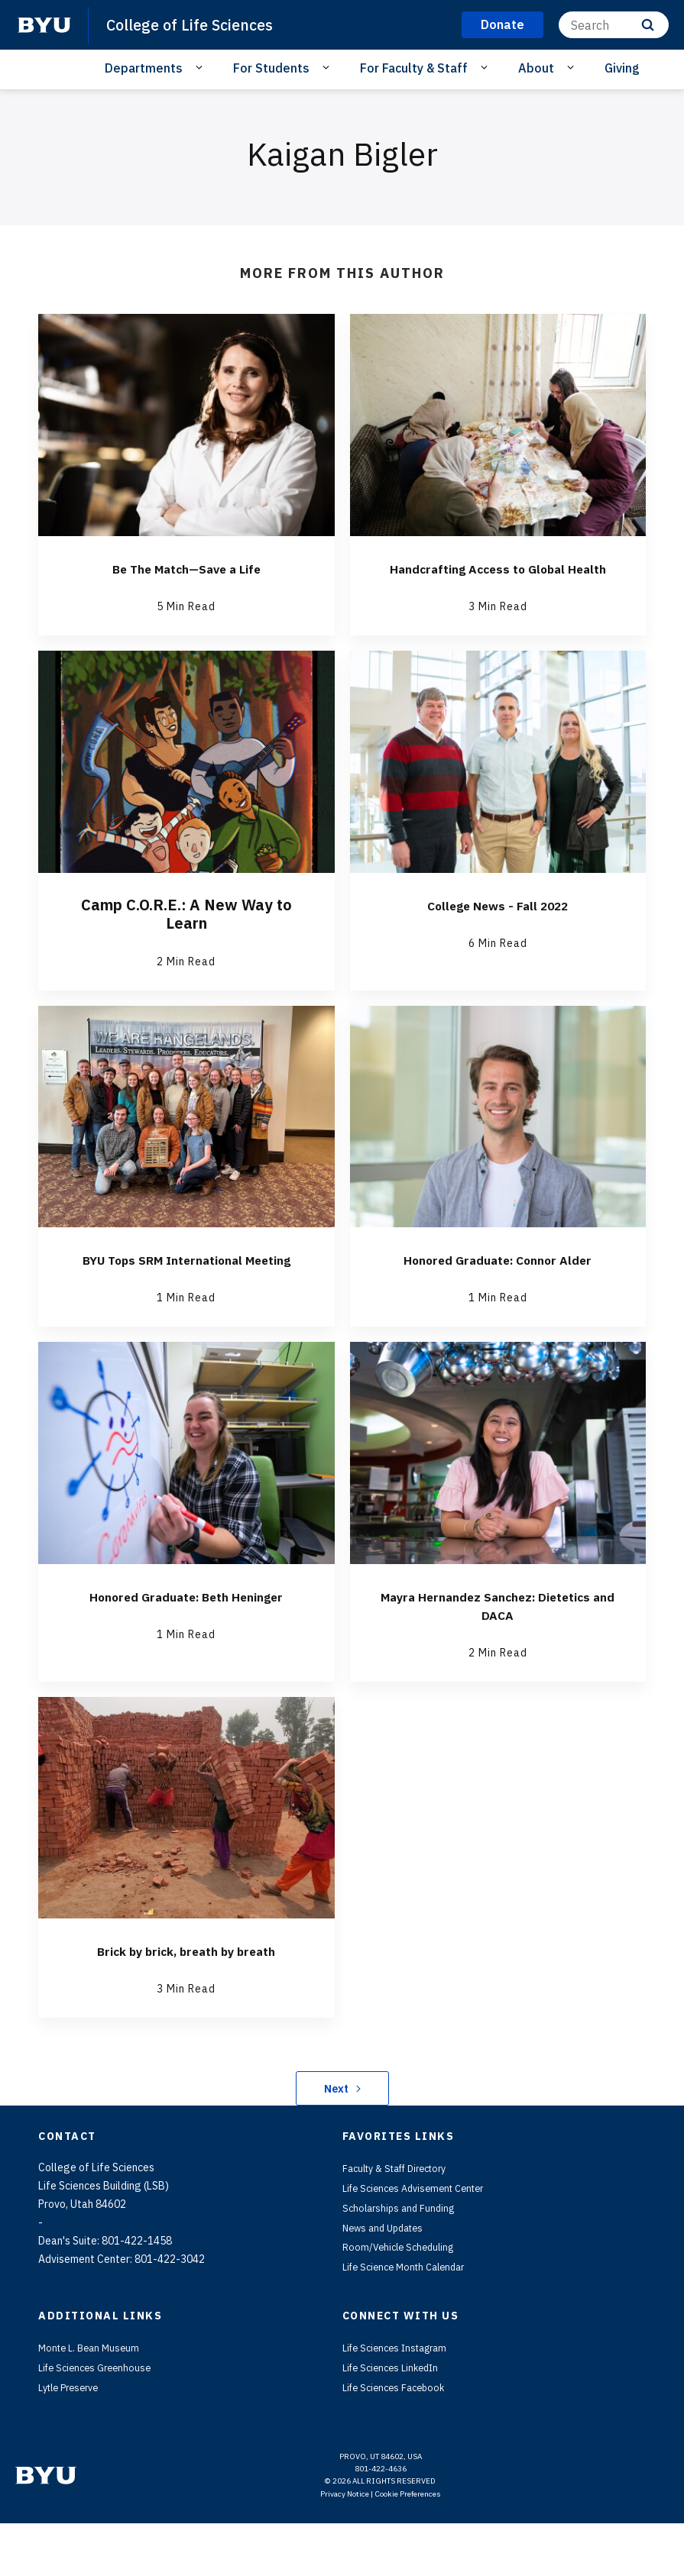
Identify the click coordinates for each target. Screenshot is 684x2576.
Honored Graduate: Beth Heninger (186, 1632)
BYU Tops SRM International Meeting (186, 1286)
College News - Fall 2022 (498, 923)
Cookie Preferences (407, 2547)
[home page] (44, 25)
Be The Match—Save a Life (186, 568)
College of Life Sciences (195, 24)
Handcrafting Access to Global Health (497, 577)
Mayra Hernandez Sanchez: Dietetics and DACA (497, 1641)
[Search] (614, 24)
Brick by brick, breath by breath (186, 1986)
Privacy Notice (344, 2547)
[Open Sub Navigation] (201, 67)
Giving (622, 68)
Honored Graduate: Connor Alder (498, 1277)
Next (342, 2124)
